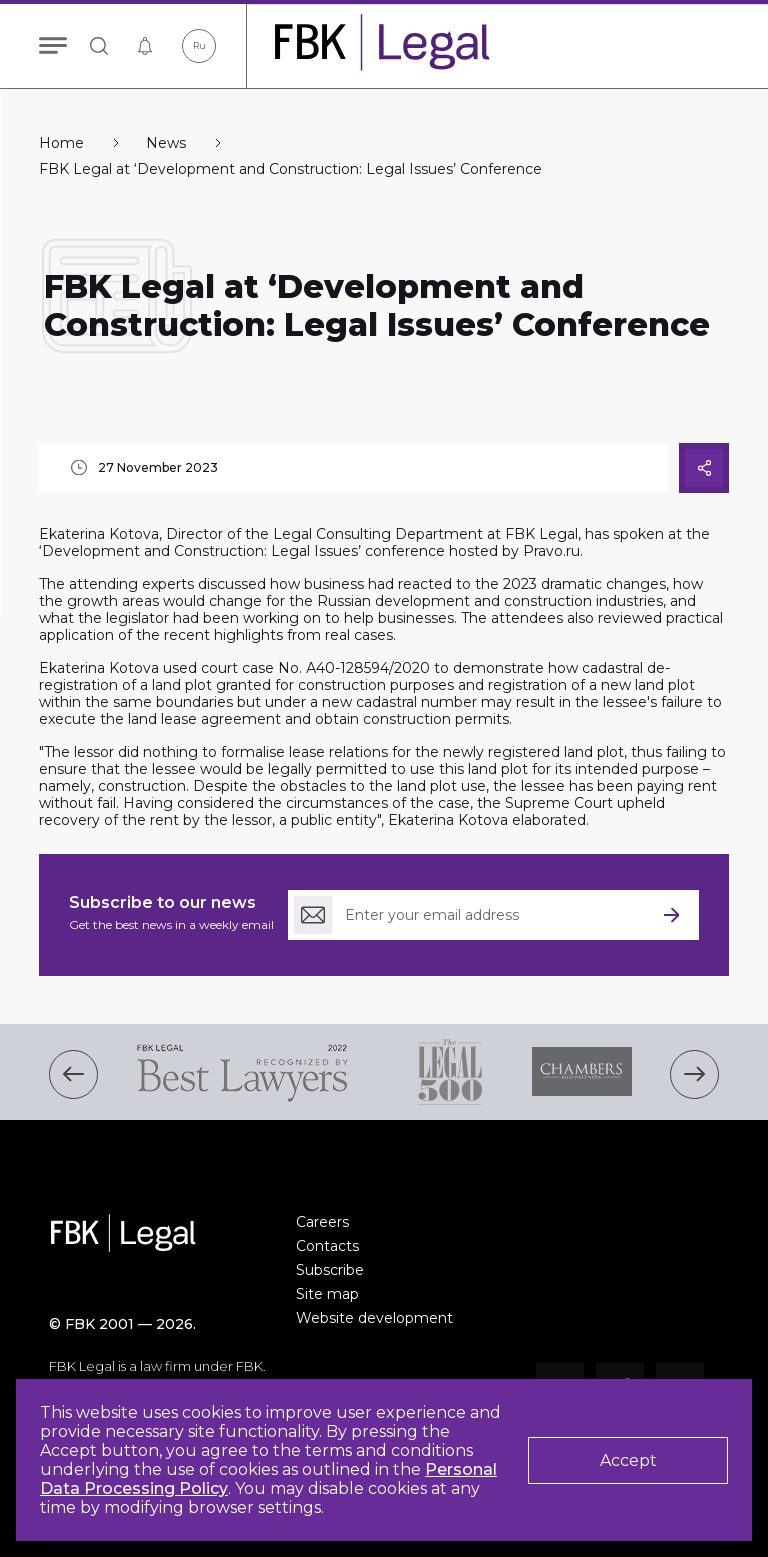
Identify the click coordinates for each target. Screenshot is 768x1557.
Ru (199, 45)
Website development (374, 1318)
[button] (73, 1074)
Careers (322, 1222)
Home (61, 143)
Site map (327, 1294)
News (166, 143)
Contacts (327, 1246)
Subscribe (330, 1270)
